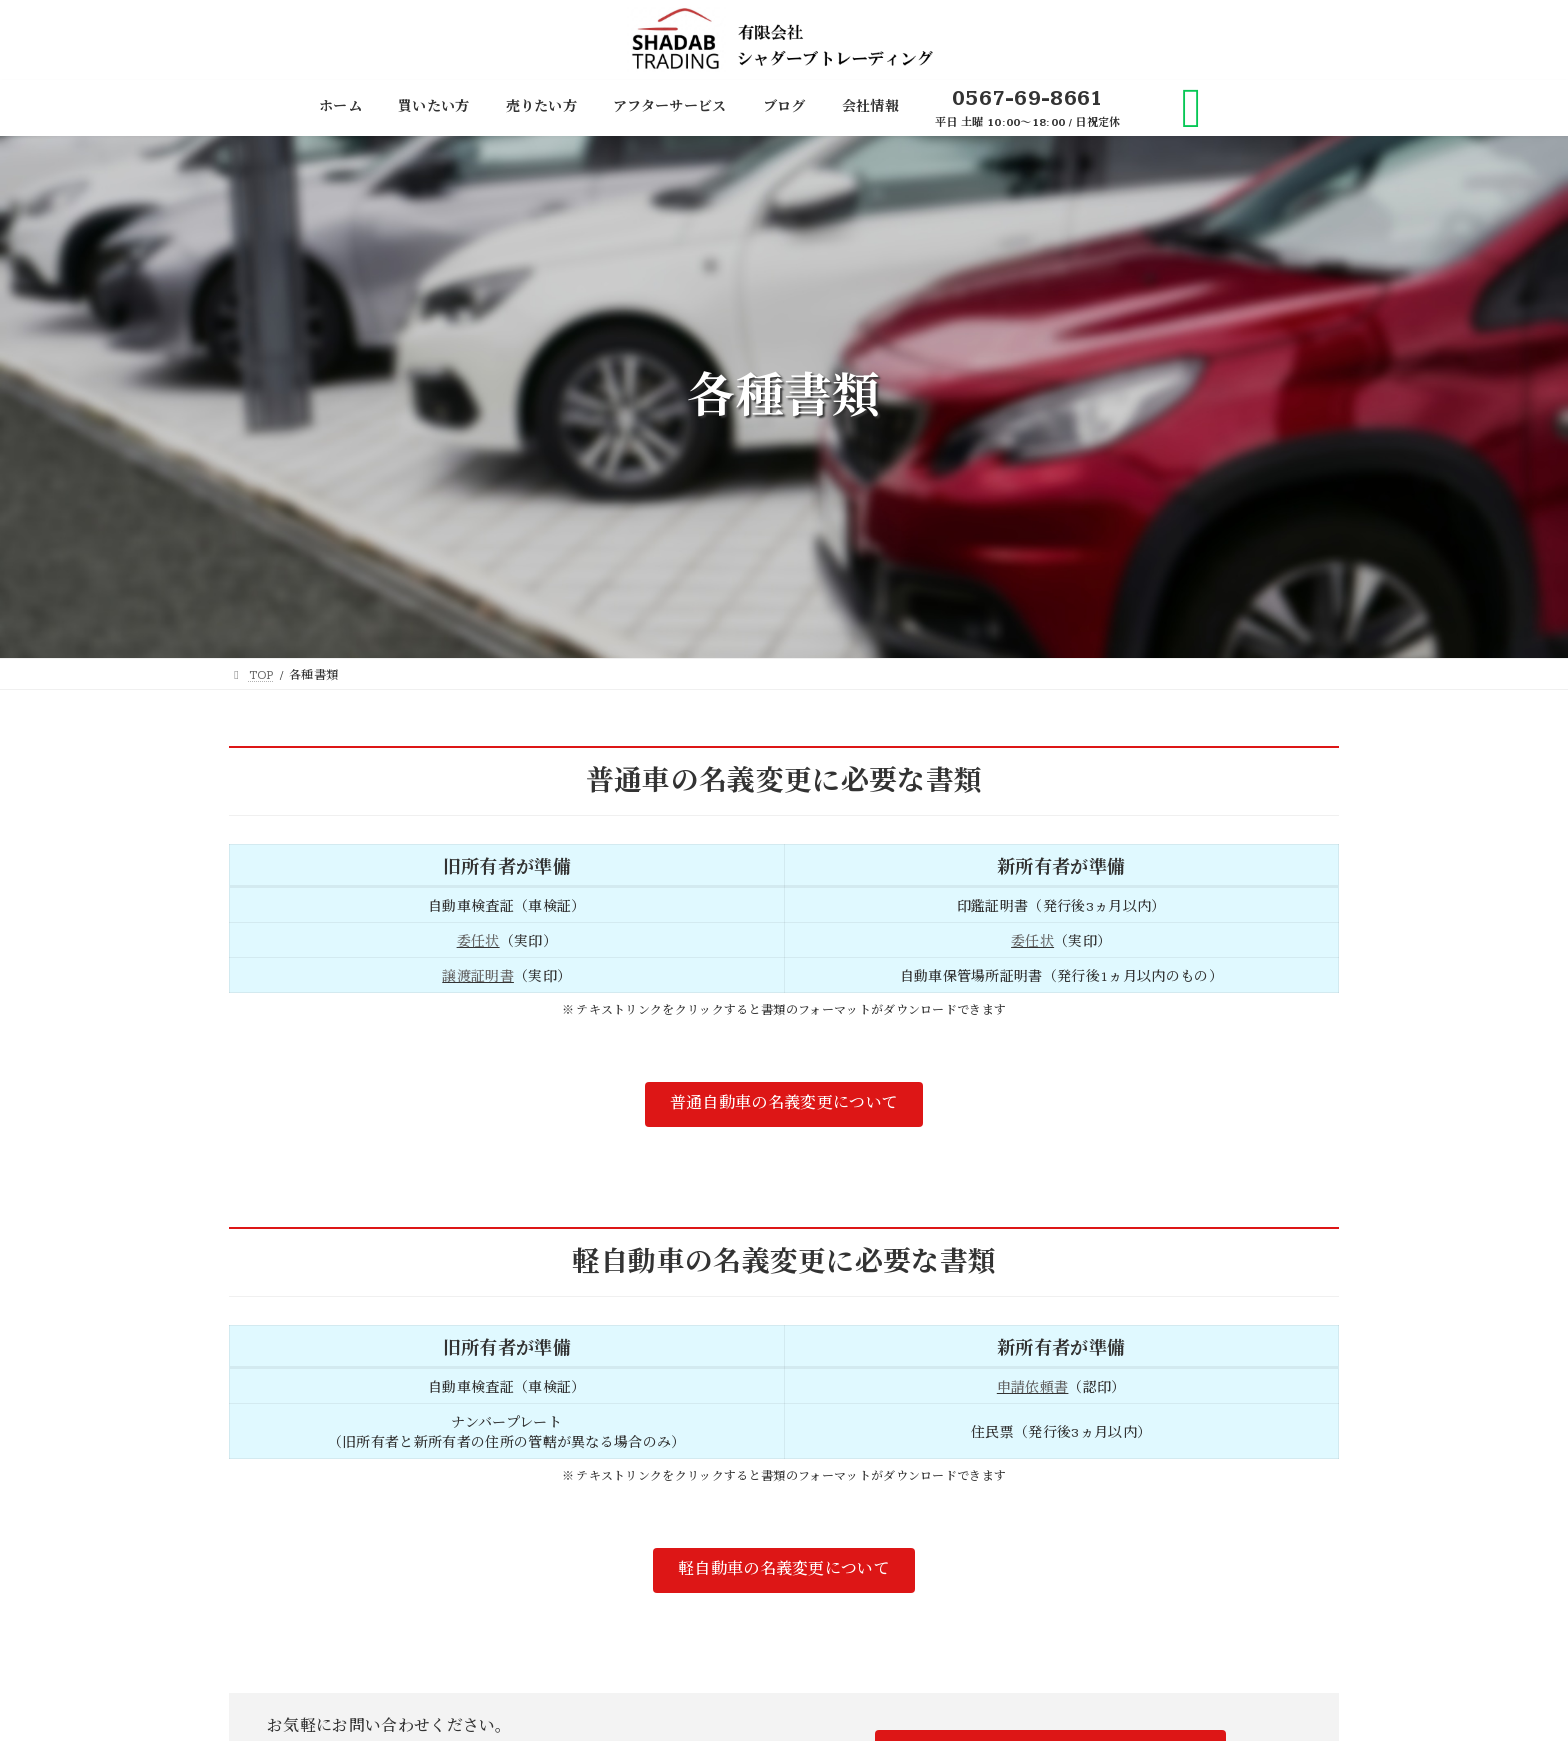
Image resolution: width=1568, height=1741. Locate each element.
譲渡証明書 (478, 977)
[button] (784, 1104)
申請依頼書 (1033, 1388)
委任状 (478, 942)
